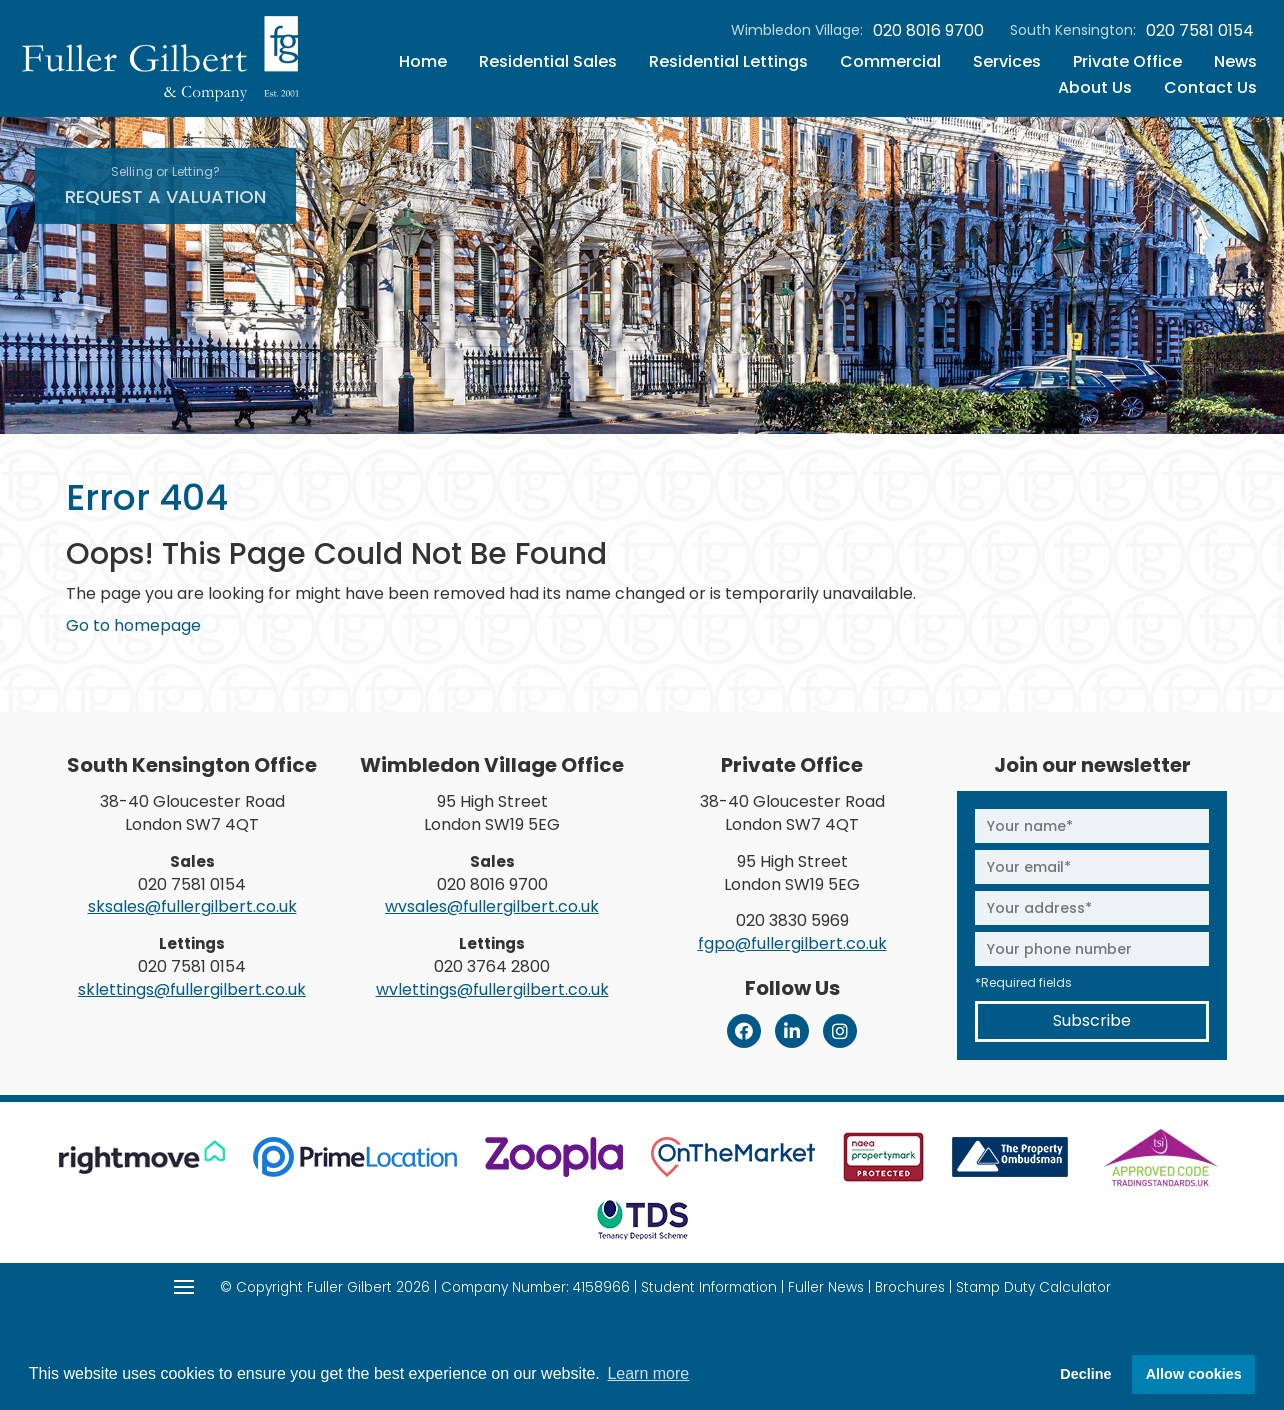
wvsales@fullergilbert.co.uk (492, 906)
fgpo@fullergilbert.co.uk (792, 943)
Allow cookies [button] (1194, 1374)
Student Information (709, 1287)
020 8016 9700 (928, 31)
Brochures (910, 1287)
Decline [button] (1085, 1374)
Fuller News (826, 1287)
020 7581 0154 (1200, 31)
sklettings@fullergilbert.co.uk (192, 989)
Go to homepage (133, 625)
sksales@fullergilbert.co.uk (192, 906)
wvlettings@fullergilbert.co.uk (492, 989)
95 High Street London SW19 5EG (492, 813)
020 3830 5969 (792, 920)
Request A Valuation (165, 186)
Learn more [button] (648, 1373)
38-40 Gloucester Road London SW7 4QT (192, 813)
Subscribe (1092, 1020)
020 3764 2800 (492, 966)
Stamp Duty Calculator (1033, 1287)
